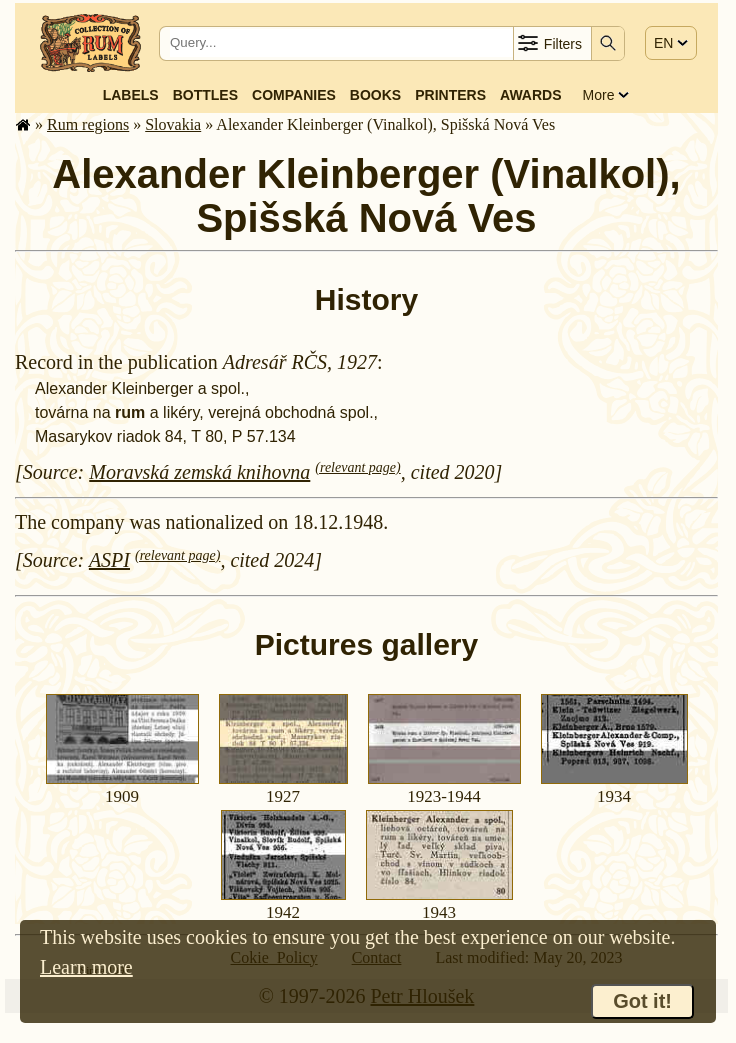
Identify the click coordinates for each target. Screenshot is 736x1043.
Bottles (205, 95)
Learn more (86, 967)
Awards (530, 95)
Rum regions (88, 124)
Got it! (642, 1001)
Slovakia (173, 124)
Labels (131, 95)
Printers (450, 95)
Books (375, 95)
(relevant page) (357, 467)
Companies (294, 95)
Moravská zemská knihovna (199, 472)
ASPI (109, 560)
